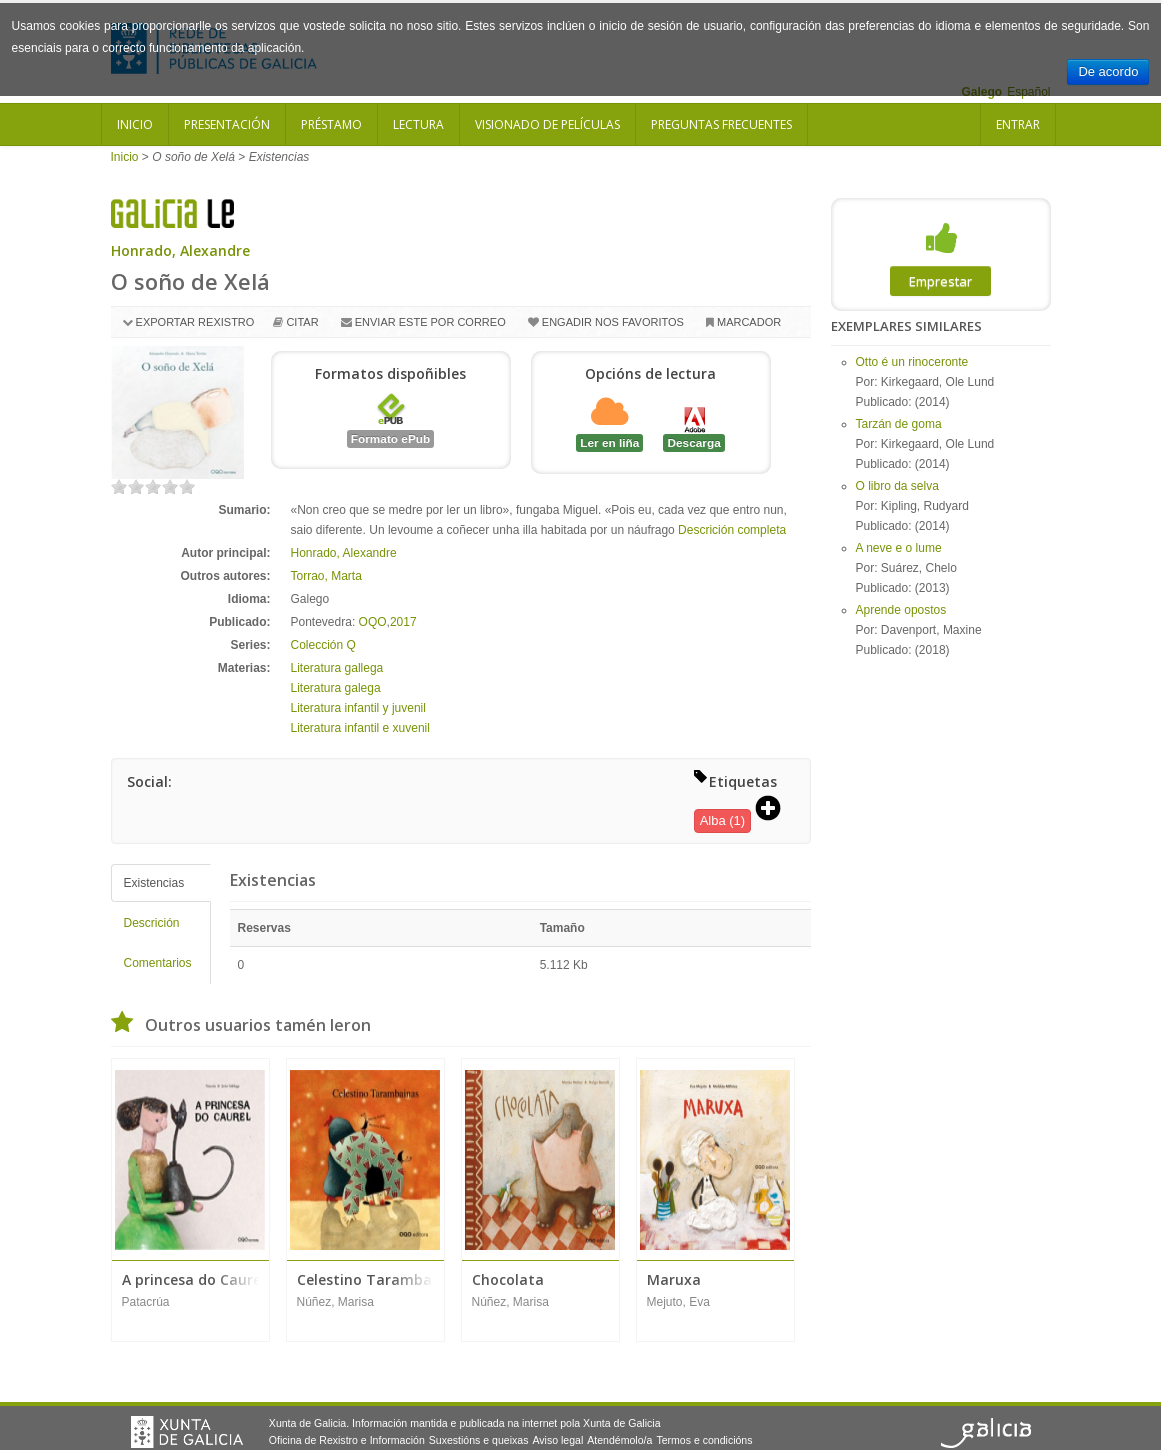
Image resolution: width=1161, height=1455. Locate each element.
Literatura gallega (337, 668)
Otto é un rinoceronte (912, 362)
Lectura (418, 124)
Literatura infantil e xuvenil (360, 728)
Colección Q (323, 645)
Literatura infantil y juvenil (358, 708)
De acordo (1108, 71)
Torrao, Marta (326, 576)
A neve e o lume (899, 548)
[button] (775, 810)
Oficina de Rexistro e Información (347, 1440)
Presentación (227, 124)
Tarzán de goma (899, 424)
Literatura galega (336, 688)
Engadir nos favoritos (613, 322)
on (119, 486)
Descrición (152, 923)
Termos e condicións (704, 1440)
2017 (403, 622)
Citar (302, 322)
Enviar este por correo (430, 322)
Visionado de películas (547, 124)
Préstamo (331, 124)
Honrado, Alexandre (180, 250)
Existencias (154, 883)
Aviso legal (557, 1440)
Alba (713, 820)
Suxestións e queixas (479, 1440)
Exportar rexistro (195, 322)
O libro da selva (897, 486)
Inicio (135, 124)
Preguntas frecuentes (721, 124)
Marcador (749, 322)
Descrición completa (732, 530)
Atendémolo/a (619, 1440)
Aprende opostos (901, 610)
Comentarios (158, 963)
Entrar (1018, 124)
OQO (373, 622)
